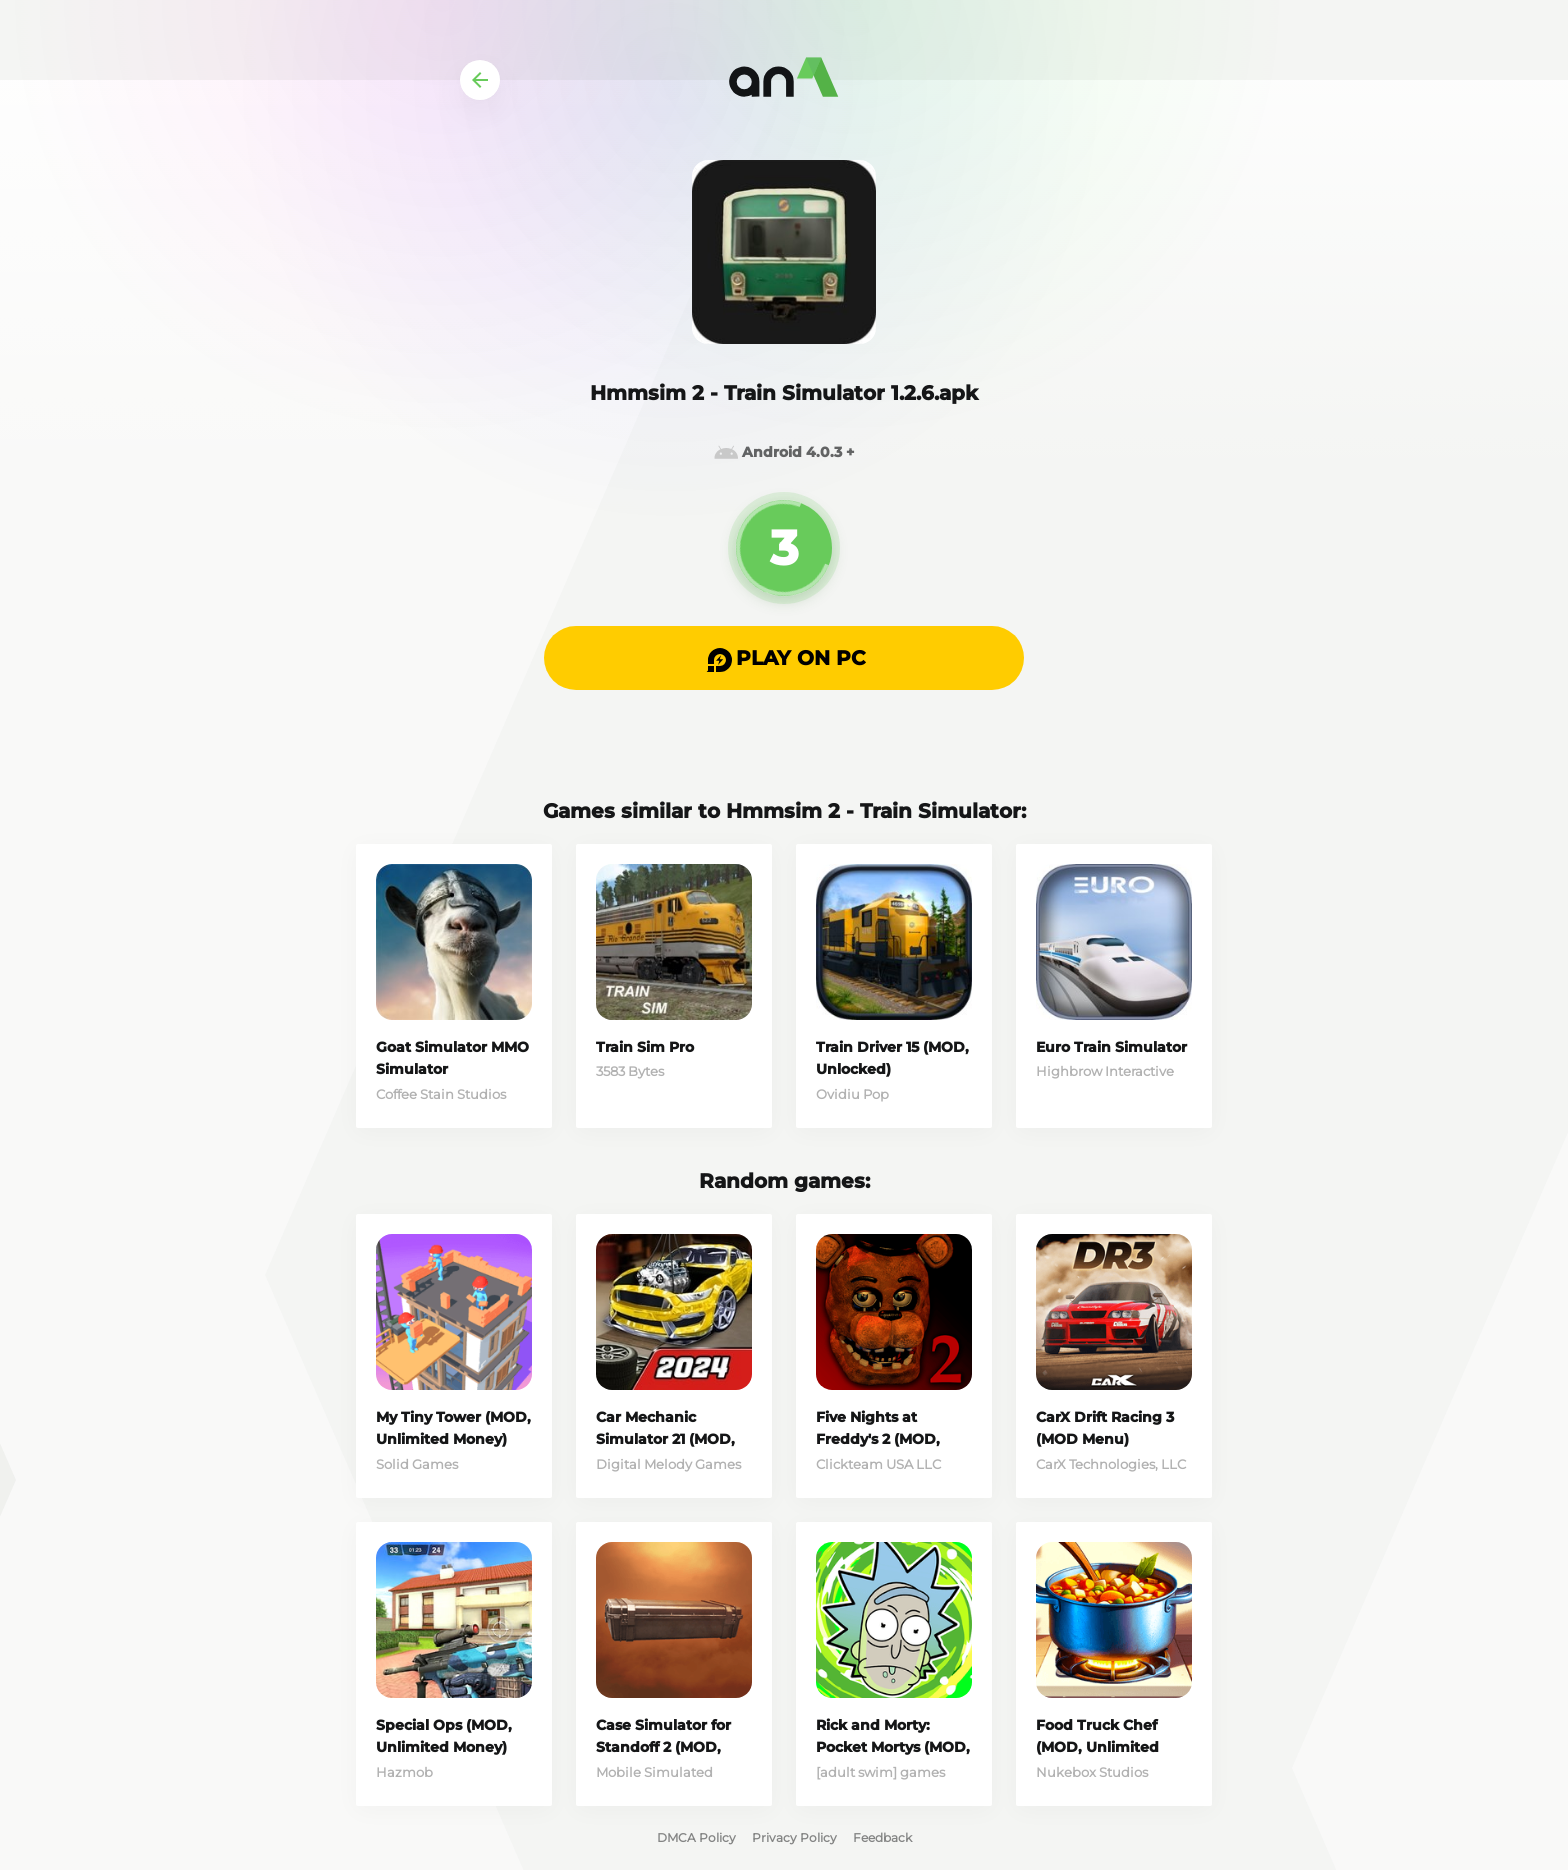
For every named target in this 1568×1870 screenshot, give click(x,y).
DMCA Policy (696, 1837)
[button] (784, 658)
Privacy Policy (794, 1837)
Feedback (882, 1837)
